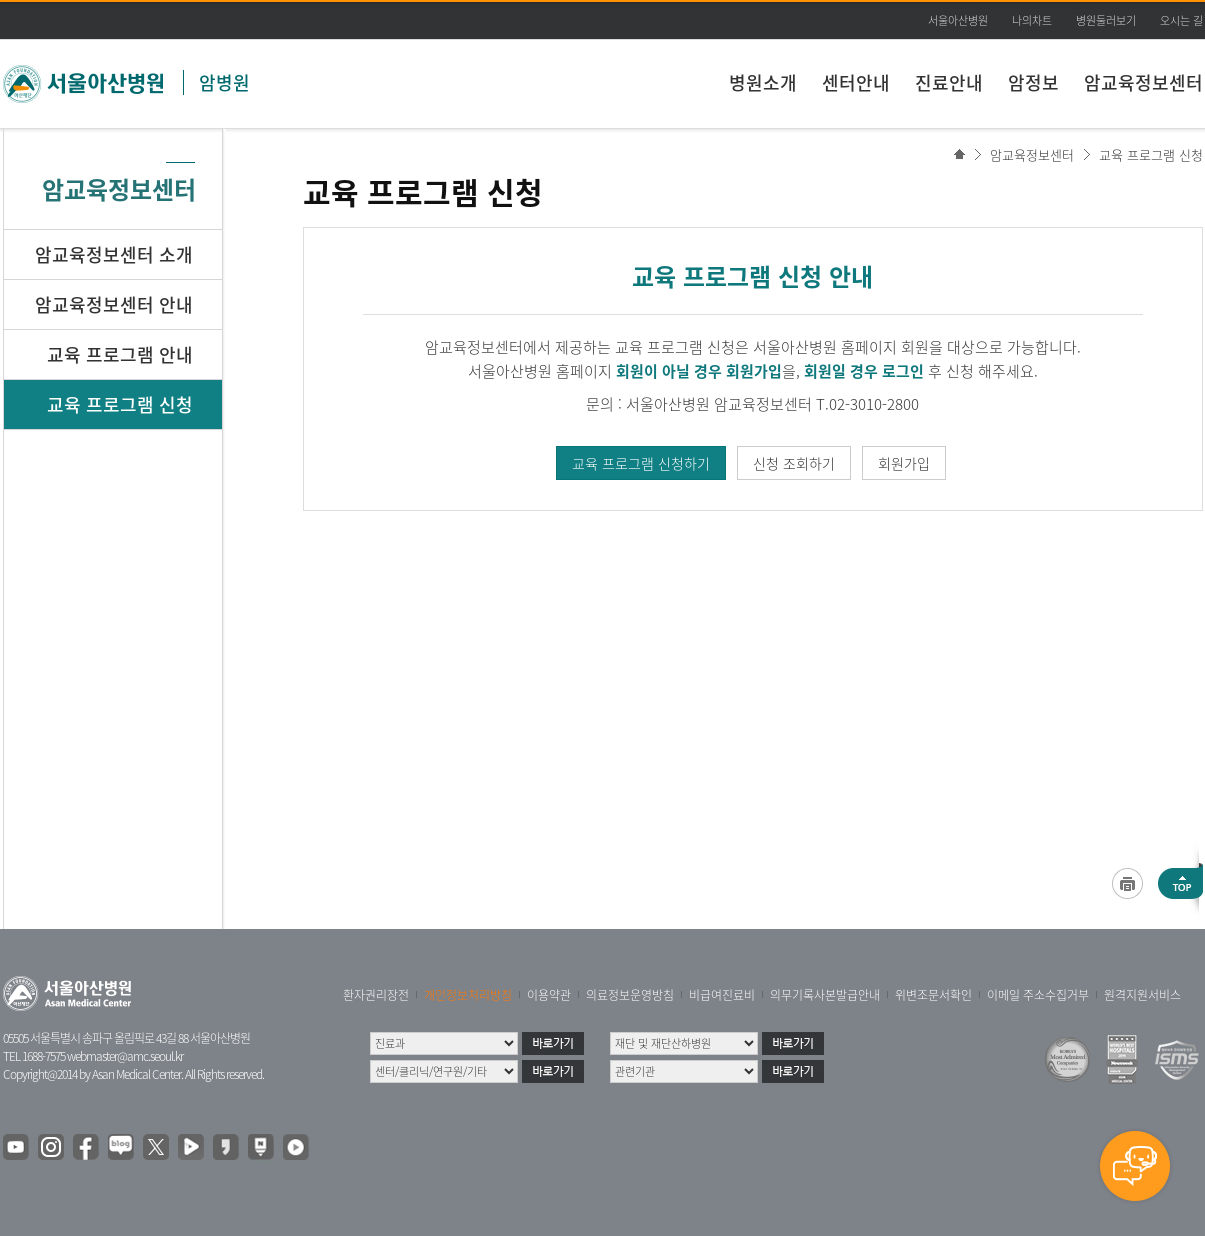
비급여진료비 (722, 995)
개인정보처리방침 (468, 995)
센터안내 (856, 82)
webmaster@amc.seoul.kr (125, 1056)
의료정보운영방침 (630, 995)
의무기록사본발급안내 (825, 995)
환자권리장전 (376, 995)
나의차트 (1032, 20)
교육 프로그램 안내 (120, 354)
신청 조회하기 (794, 463)
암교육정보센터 (1143, 82)
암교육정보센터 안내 (114, 304)
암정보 (1033, 82)
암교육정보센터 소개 (114, 254)
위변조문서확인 (933, 995)
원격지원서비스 (1142, 995)
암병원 (224, 82)
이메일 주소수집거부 (1038, 995)
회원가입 (904, 463)
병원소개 (763, 82)
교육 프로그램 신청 (1151, 154)
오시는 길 (1181, 20)
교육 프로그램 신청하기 (641, 463)
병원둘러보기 (1106, 20)
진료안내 (949, 82)
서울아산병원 (958, 20)
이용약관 (549, 995)
